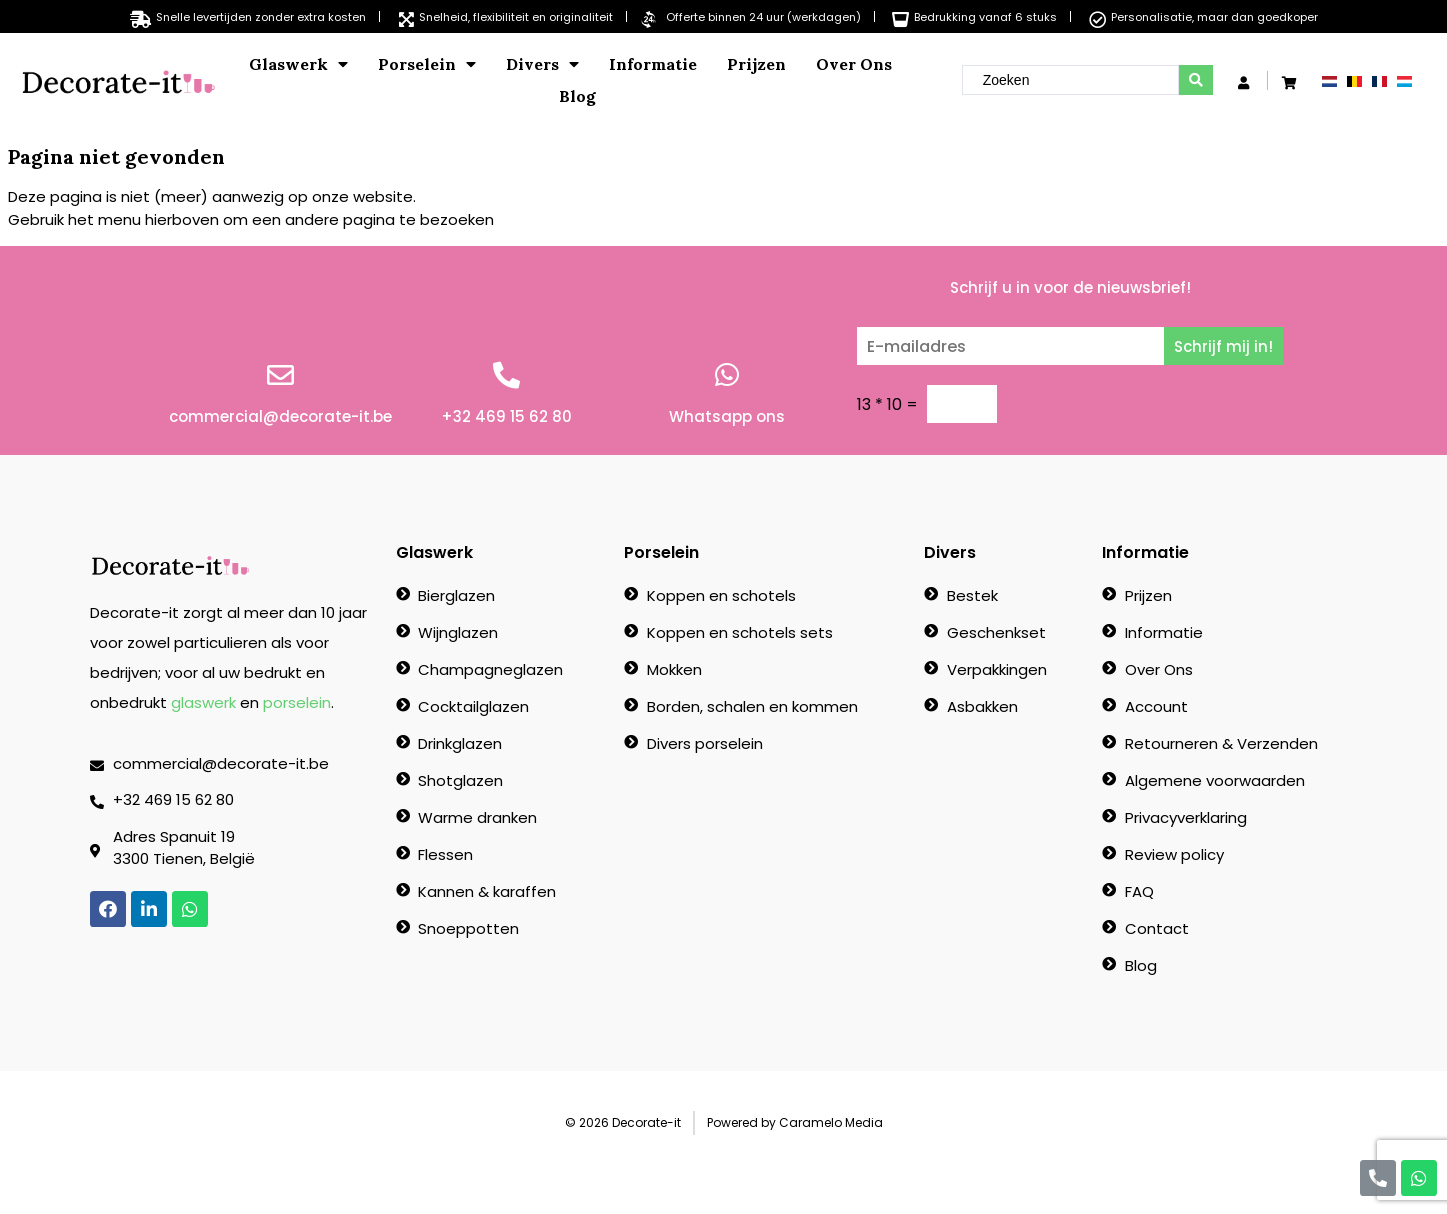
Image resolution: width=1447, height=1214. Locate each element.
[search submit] (1196, 80)
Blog (577, 96)
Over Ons (854, 64)
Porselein (427, 64)
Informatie (653, 64)
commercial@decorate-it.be (280, 416)
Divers (542, 64)
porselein (297, 702)
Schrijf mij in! (1223, 346)
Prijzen (756, 64)
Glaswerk (298, 64)
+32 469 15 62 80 (506, 416)
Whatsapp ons (727, 416)
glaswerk (203, 702)
